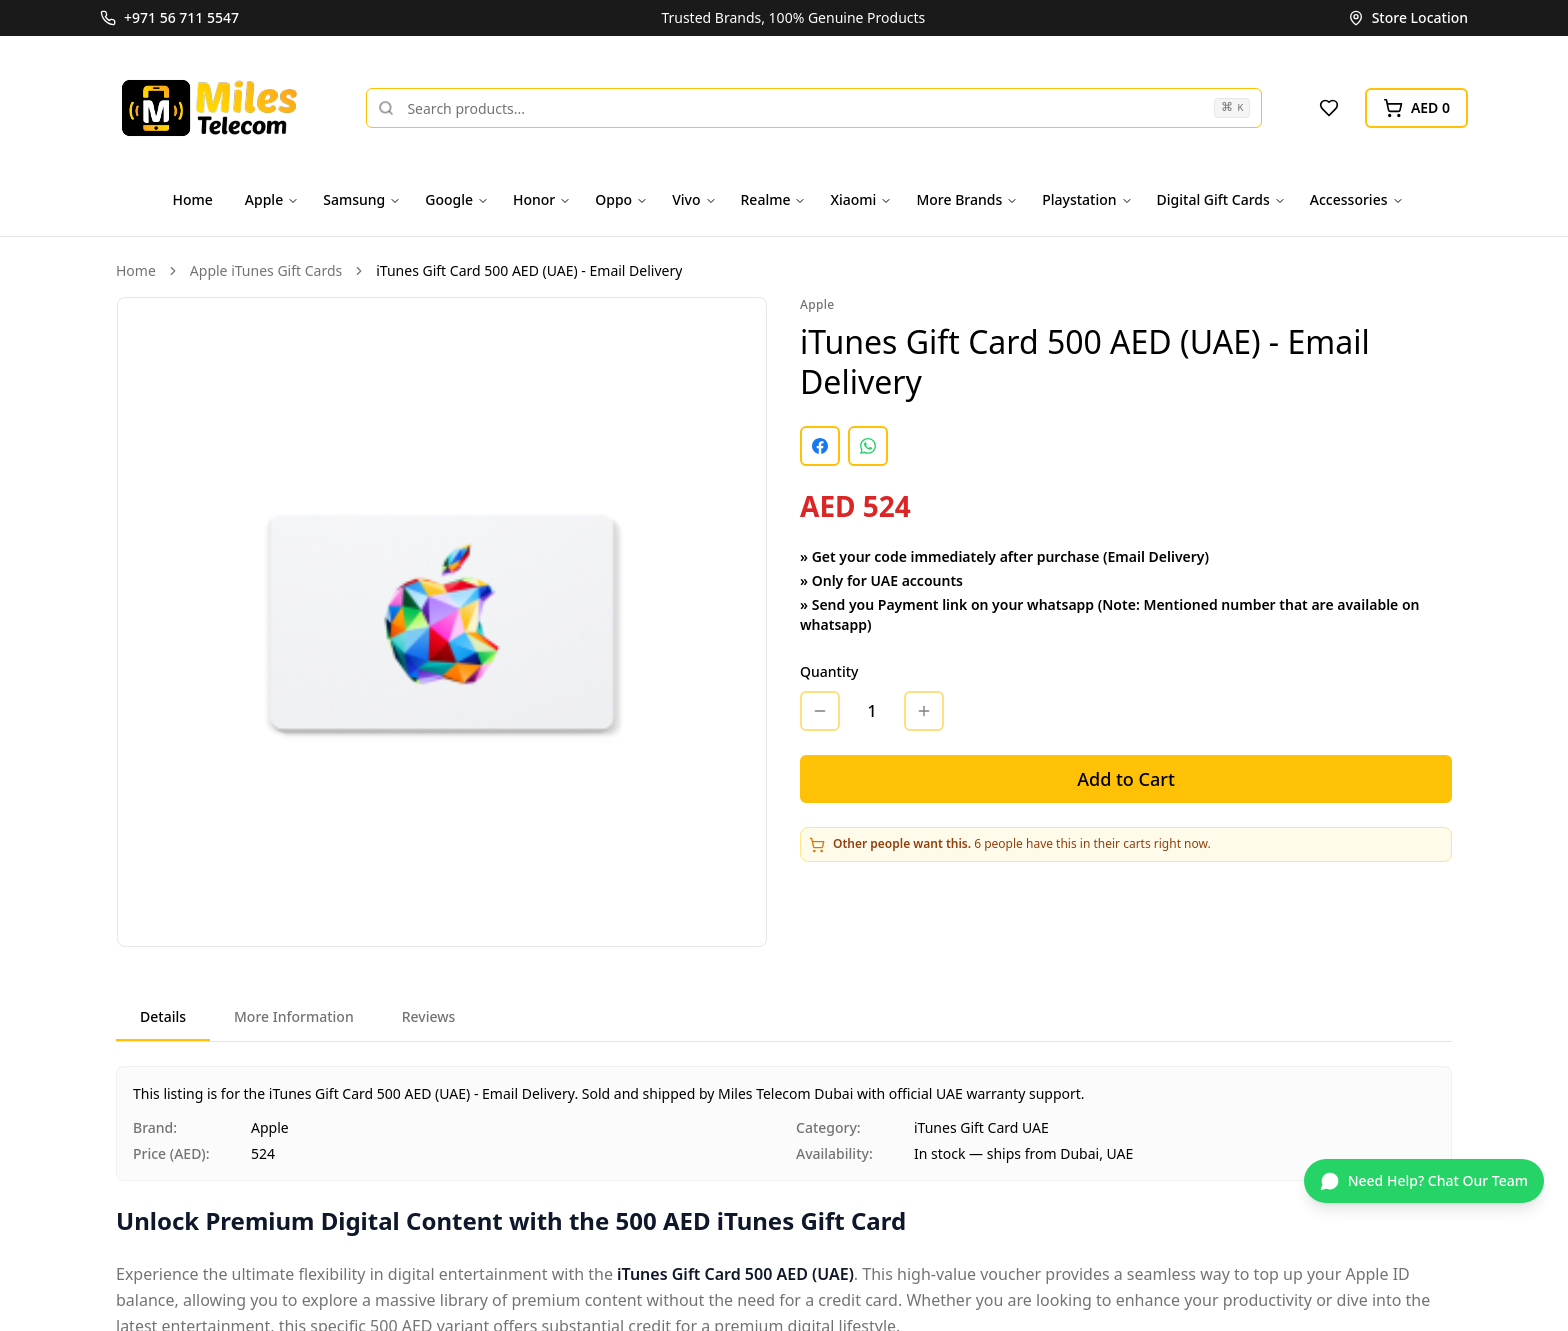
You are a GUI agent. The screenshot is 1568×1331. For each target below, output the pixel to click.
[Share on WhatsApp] (868, 446)
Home (193, 199)
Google (457, 199)
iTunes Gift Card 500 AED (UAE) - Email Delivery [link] (529, 270)
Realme (774, 199)
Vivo (694, 199)
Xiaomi (861, 199)
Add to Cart (1126, 779)
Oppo (621, 199)
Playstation (1087, 199)
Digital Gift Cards (1221, 199)
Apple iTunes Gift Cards (266, 270)
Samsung (362, 199)
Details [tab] (163, 1016)
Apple (272, 199)
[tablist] (784, 1018)
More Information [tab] (294, 1016)
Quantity (829, 671)
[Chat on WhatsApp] (1424, 1181)
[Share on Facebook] (820, 446)
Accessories (1357, 199)
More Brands (967, 199)
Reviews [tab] (429, 1016)
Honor (542, 199)
